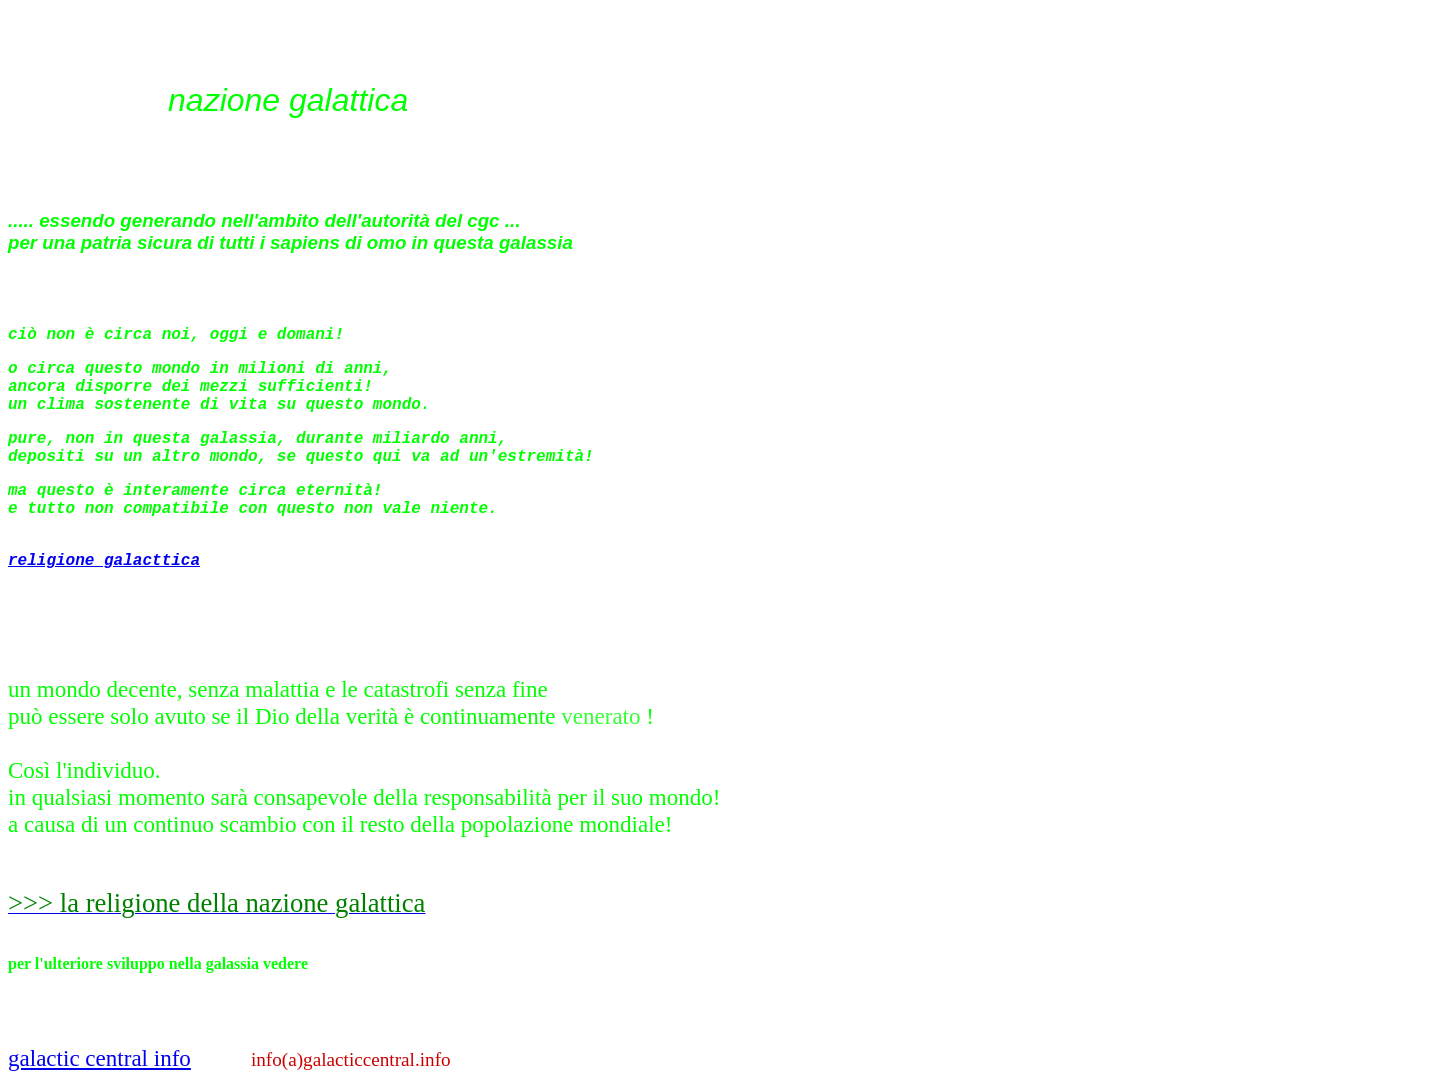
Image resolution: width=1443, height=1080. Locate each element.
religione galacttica (104, 561)
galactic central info (99, 1058)
